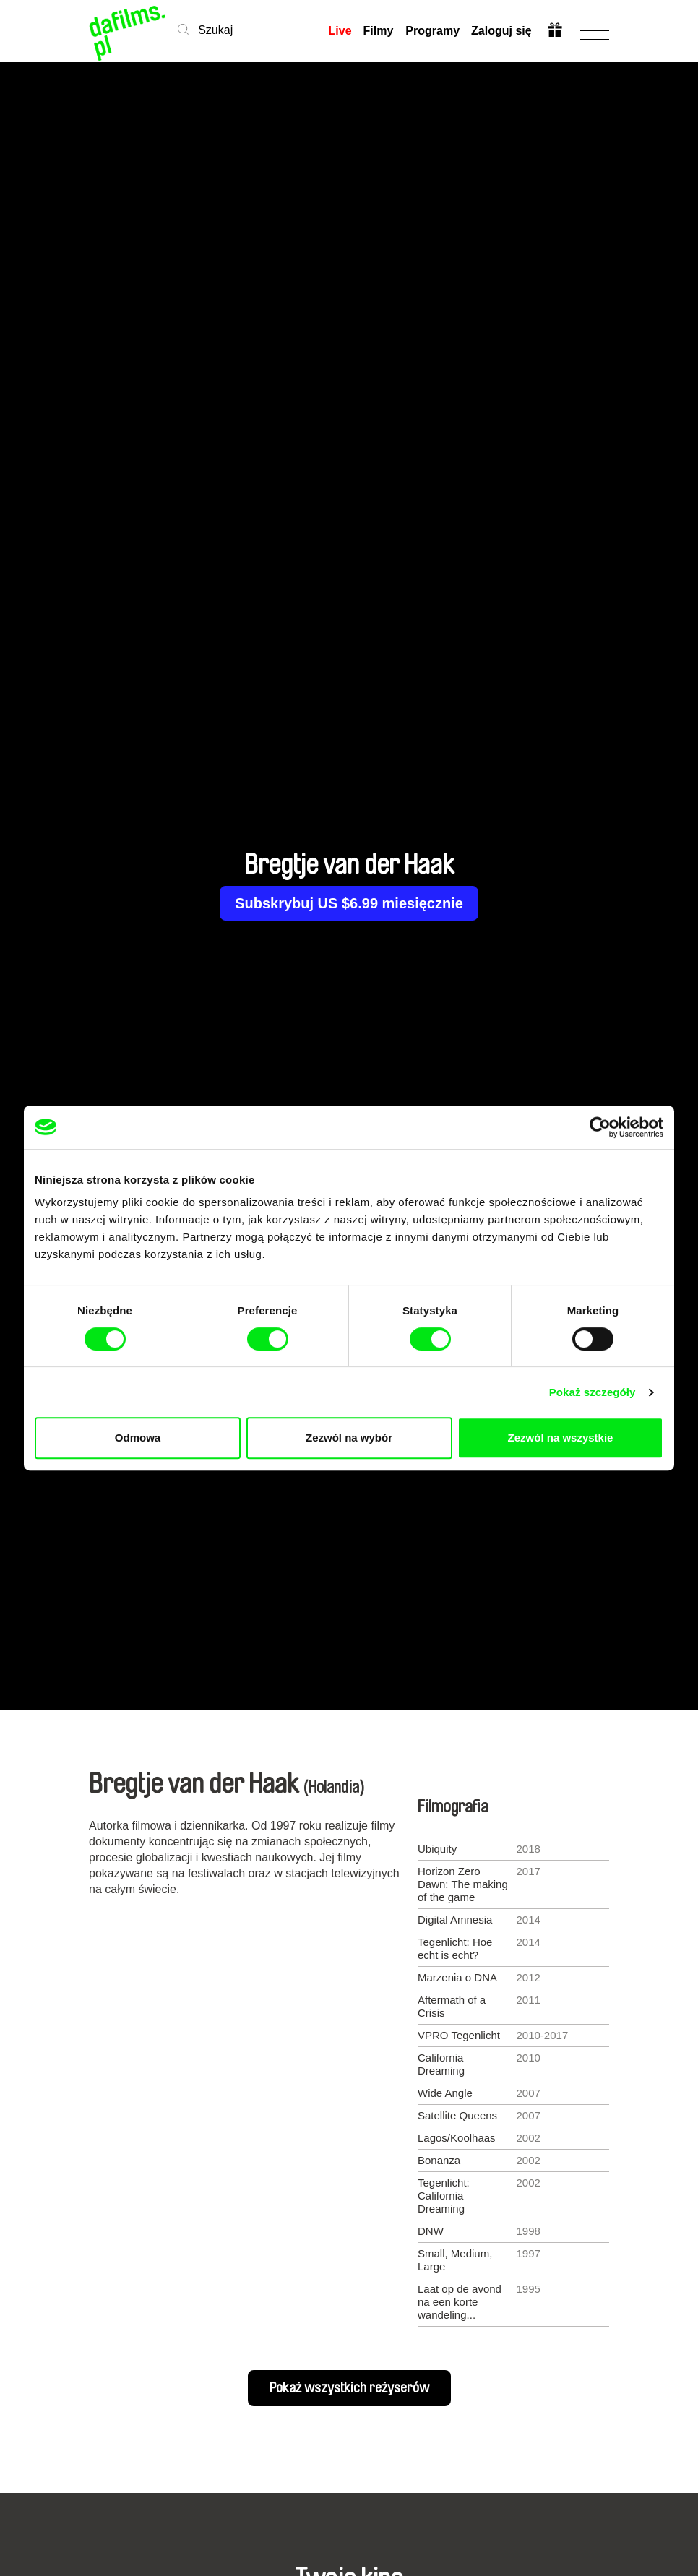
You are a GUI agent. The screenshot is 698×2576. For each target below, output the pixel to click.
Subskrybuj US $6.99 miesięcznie (349, 903)
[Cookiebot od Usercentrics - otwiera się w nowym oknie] (600, 1127)
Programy (432, 31)
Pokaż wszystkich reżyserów (349, 2388)
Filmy (378, 31)
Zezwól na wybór (349, 1437)
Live (340, 31)
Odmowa (137, 1437)
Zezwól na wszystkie (560, 1437)
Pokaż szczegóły (592, 1392)
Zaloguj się (500, 31)
